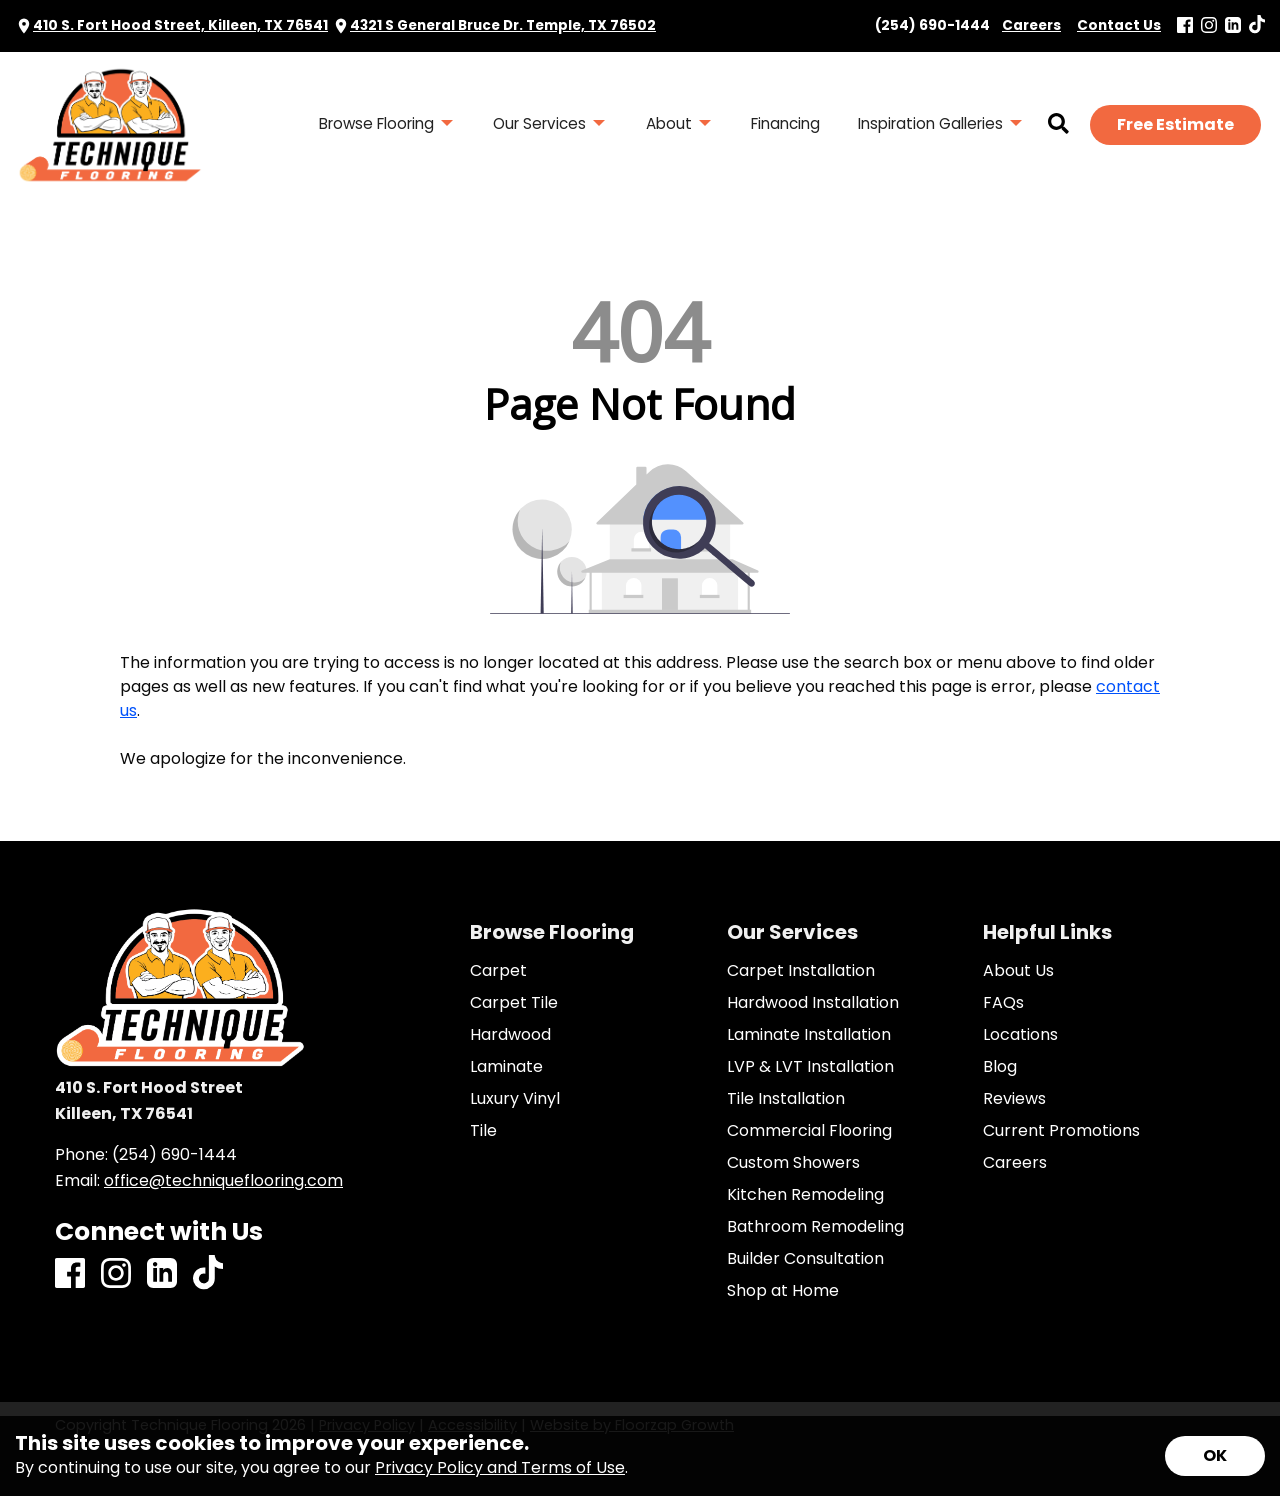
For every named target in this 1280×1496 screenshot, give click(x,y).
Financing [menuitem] (785, 123)
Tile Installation (786, 1099)
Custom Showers (793, 1163)
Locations (1020, 1035)
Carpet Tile (514, 1003)
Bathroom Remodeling (815, 1227)
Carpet (498, 971)
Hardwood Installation (813, 1003)
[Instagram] (1209, 26)
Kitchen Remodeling (805, 1195)
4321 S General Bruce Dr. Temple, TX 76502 (503, 25)
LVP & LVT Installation (810, 1067)
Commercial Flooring (809, 1131)
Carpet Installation (801, 971)
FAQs (1003, 1003)
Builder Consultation (805, 1259)
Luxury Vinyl (515, 1099)
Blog (1000, 1067)
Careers (1015, 1163)
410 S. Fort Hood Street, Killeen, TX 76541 (180, 25)
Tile (483, 1131)
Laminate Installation (809, 1035)
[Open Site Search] (1058, 125)
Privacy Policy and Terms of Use (500, 1467)
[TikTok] (1257, 25)
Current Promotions (1061, 1131)
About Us (1018, 971)
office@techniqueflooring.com (223, 1180)
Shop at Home (783, 1291)
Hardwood (510, 1035)
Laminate (506, 1067)
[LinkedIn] (1233, 26)
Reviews (1014, 1099)
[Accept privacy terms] (1215, 1456)
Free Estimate (1175, 124)
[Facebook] (1185, 26)
